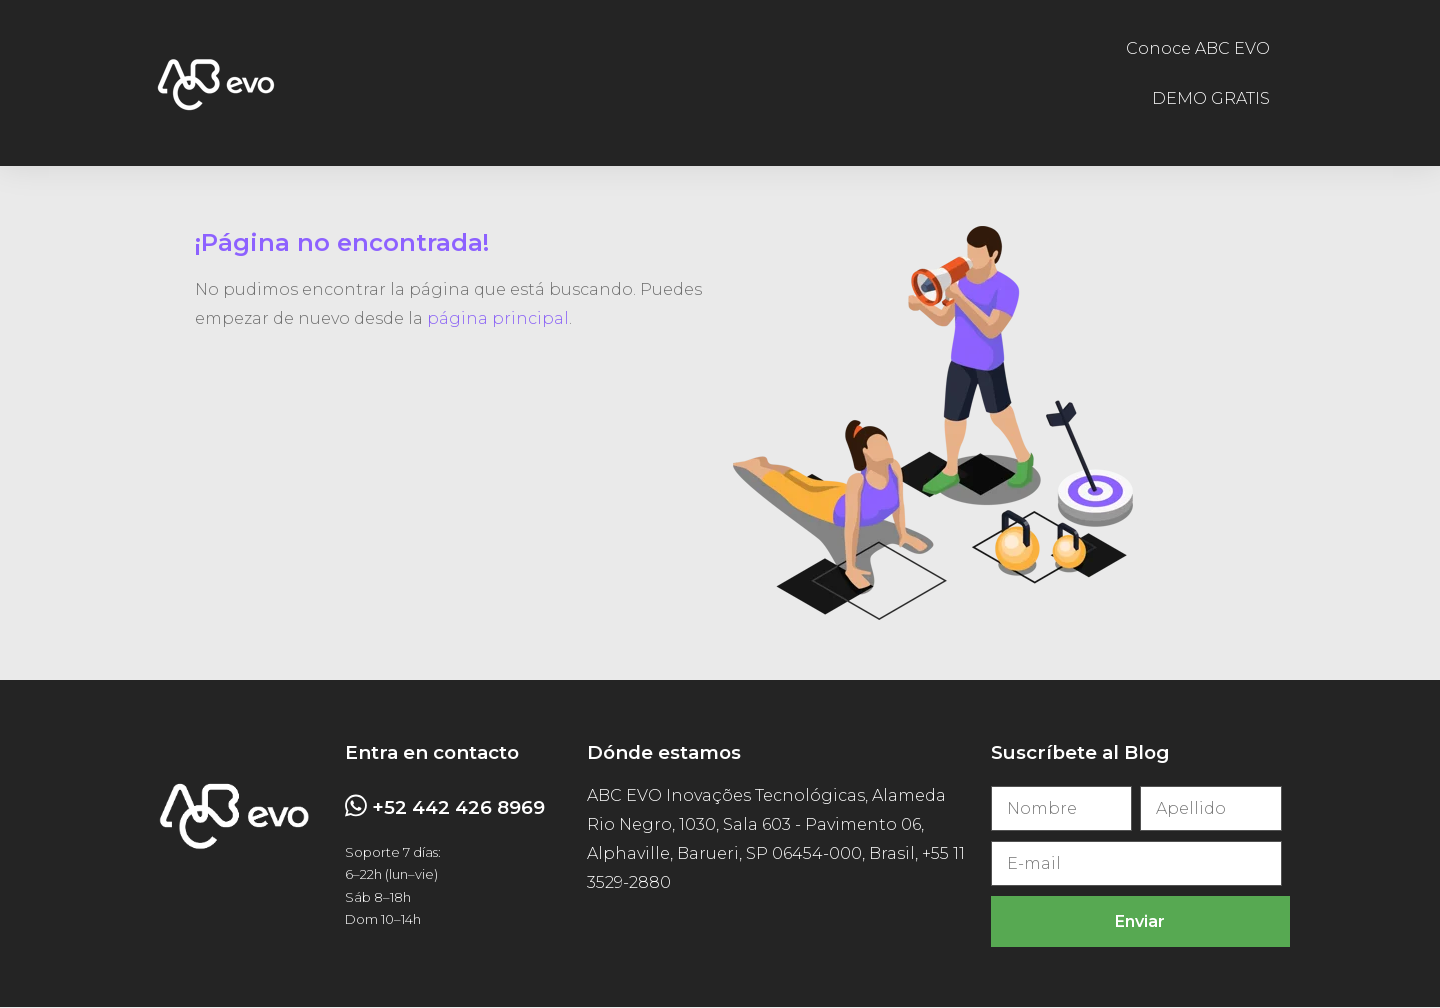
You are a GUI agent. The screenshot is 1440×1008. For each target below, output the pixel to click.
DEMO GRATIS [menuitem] (1211, 99)
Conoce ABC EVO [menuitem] (1198, 48)
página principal (498, 318)
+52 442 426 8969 (458, 807)
